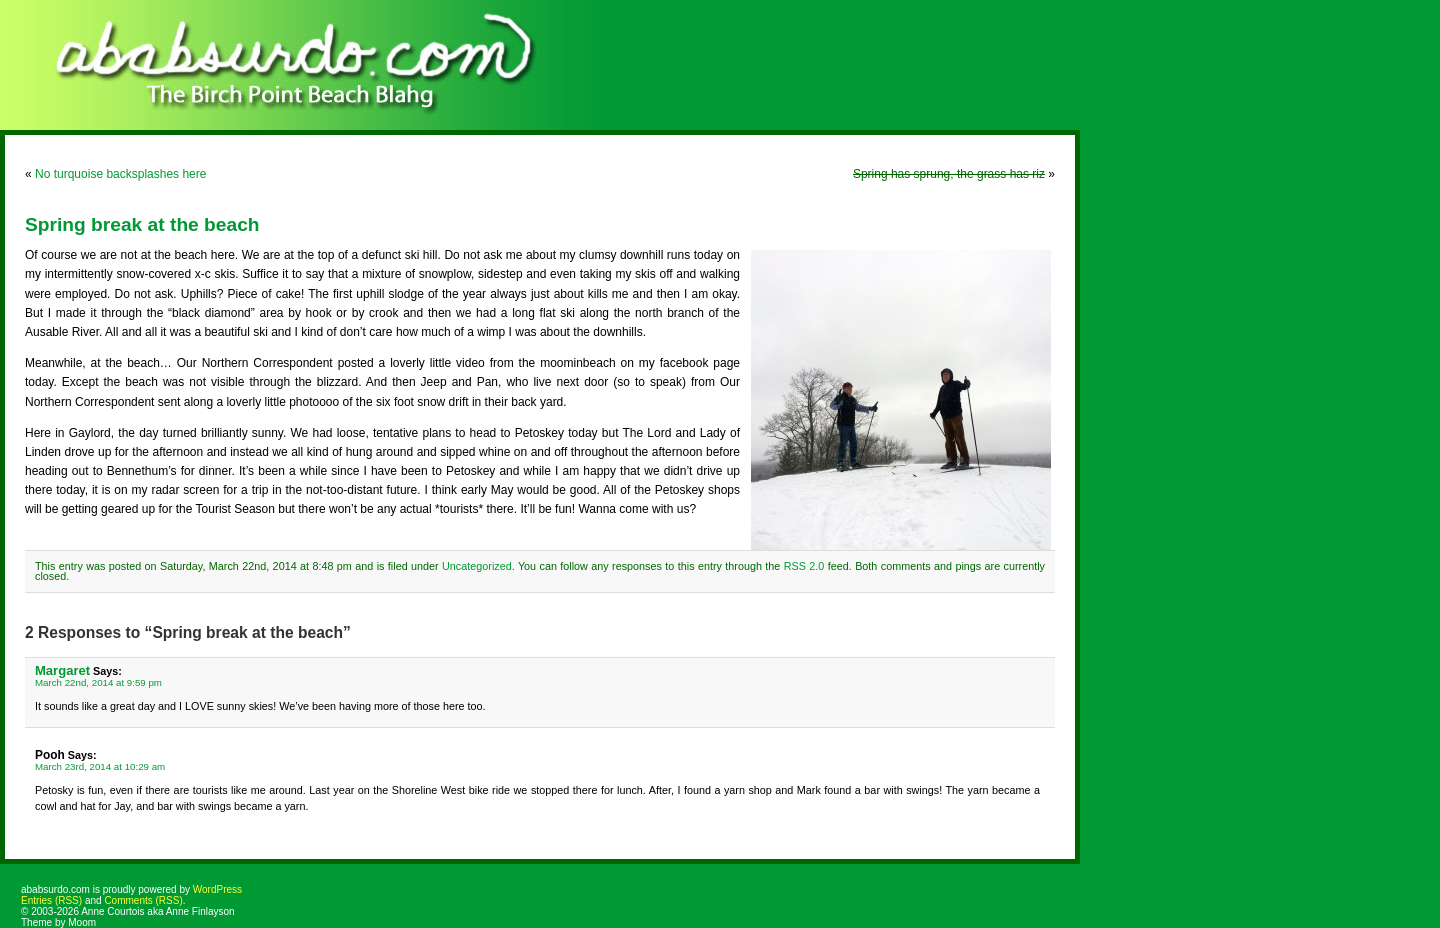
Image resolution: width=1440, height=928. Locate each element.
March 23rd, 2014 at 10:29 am (100, 766)
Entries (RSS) (51, 900)
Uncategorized (477, 566)
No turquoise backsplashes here (120, 174)
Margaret (62, 670)
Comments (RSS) (143, 900)
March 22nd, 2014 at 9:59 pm (98, 682)
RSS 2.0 (804, 566)
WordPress (217, 889)
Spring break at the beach (142, 224)
